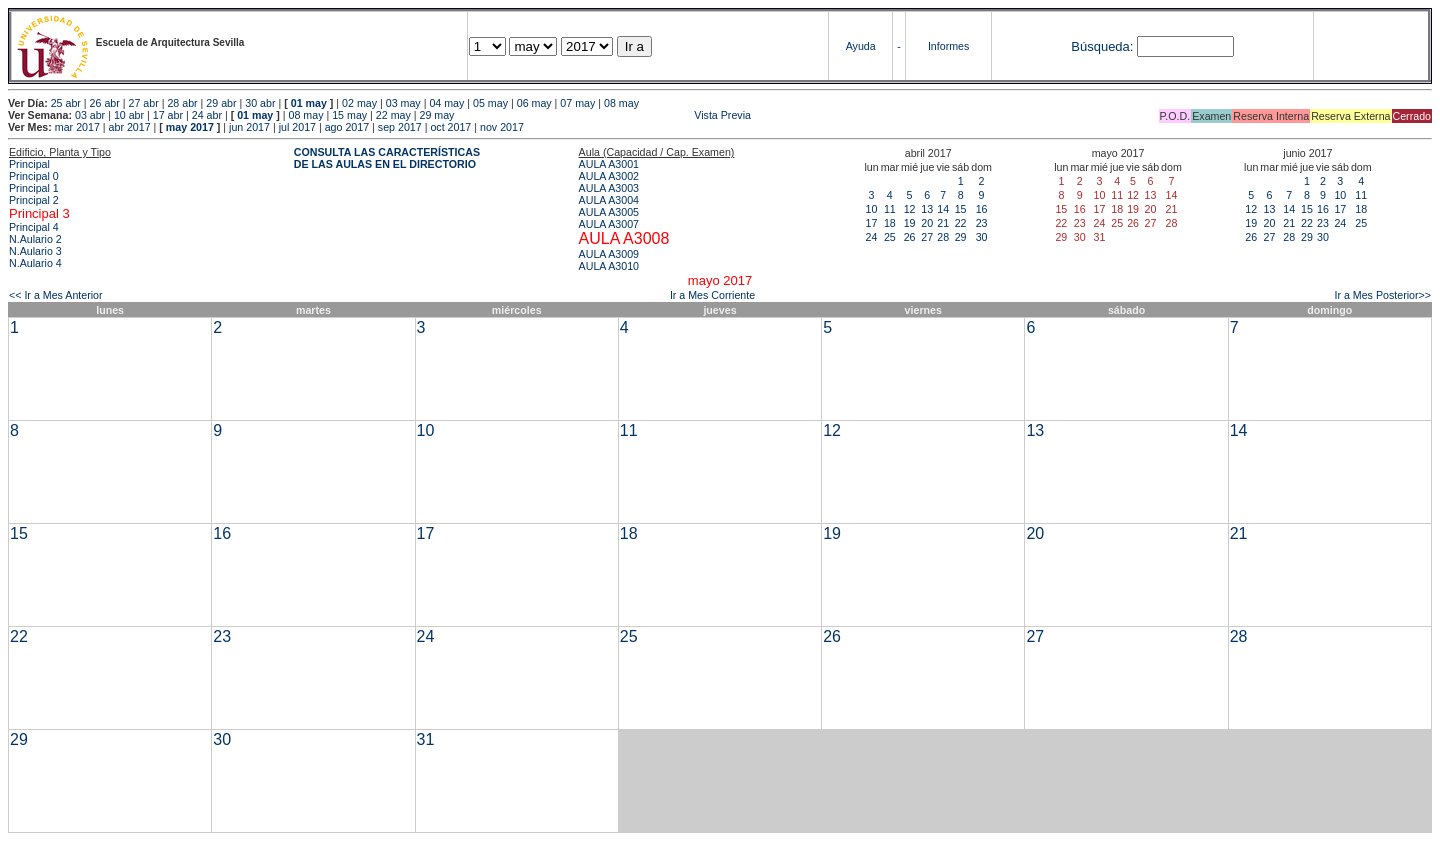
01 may (309, 103)
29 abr (221, 103)
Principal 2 (34, 200)
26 (910, 237)
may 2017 (190, 127)
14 (943, 209)
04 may (446, 103)
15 (961, 209)
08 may (621, 103)
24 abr (207, 115)
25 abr (66, 103)
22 (961, 223)
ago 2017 (347, 127)
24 (872, 237)
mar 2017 (77, 127)
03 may (403, 103)
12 (910, 209)
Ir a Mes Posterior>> (1382, 295)
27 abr (144, 103)
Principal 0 (34, 176)
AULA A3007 (609, 224)
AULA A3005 (609, 212)
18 (890, 223)
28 (943, 237)
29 (961, 237)
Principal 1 (34, 188)
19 (910, 223)
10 (872, 209)
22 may (393, 115)
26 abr (105, 103)
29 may (437, 115)
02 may (359, 103)
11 (890, 209)
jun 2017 (249, 127)
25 (890, 237)
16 (982, 209)
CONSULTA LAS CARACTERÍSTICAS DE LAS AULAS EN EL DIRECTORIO (387, 158)
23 (982, 223)
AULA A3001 (609, 164)
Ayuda (861, 46)
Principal (29, 164)
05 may (490, 103)
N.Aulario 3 (35, 251)
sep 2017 (400, 127)
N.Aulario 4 (35, 263)
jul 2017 (297, 127)
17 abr (168, 115)
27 (927, 237)
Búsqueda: (1102, 46)
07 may (577, 103)
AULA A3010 (609, 266)
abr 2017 (130, 127)
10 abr (129, 115)
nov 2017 (502, 127)
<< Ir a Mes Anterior (56, 295)
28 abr (182, 103)
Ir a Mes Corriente (712, 295)
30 (982, 237)
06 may (534, 103)
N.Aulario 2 (35, 239)
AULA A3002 (609, 176)
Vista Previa (604, 115)
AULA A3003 (609, 188)
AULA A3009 (609, 254)
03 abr (90, 115)
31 (426, 739)
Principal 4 (34, 227)
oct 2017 (450, 127)
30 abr (260, 103)
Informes (948, 46)
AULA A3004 (609, 200)
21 (943, 223)
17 (872, 223)
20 (927, 223)
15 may (349, 115)
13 (927, 209)
